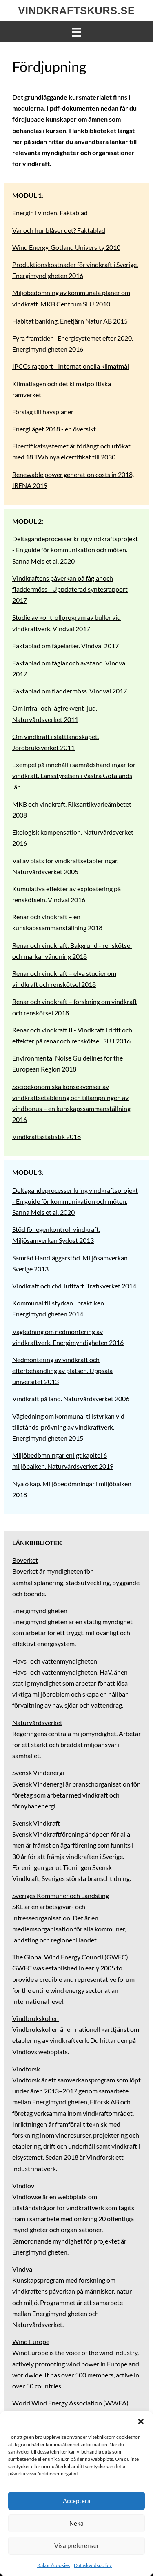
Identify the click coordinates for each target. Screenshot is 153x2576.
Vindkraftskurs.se (76, 10)
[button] (141, 2421)
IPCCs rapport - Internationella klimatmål (70, 366)
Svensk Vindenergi (38, 1772)
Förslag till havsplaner (42, 411)
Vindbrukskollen (35, 2018)
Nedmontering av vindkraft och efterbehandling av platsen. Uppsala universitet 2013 (62, 1370)
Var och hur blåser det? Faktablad (58, 230)
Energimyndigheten (39, 1610)
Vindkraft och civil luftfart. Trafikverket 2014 (74, 1286)
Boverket (25, 1560)
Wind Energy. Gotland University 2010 (66, 247)
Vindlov (23, 2185)
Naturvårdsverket (37, 1722)
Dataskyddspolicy (93, 2565)
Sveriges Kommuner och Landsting (60, 1895)
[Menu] (76, 31)
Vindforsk (26, 2069)
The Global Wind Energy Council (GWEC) (70, 1957)
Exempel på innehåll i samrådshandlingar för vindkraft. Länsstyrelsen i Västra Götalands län (73, 775)
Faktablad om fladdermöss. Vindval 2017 (69, 691)
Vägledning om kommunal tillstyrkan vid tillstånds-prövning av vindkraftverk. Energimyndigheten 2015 (68, 1427)
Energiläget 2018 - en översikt (54, 429)
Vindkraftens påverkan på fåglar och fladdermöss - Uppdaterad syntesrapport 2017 (70, 589)
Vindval (23, 2269)
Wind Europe (30, 2341)
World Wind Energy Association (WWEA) (70, 2403)
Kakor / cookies (53, 2565)
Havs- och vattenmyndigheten (54, 1661)
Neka (76, 2523)
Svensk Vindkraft (36, 1823)
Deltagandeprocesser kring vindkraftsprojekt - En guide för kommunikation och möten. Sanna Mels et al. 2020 (75, 549)
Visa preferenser (76, 2545)
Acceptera (77, 2500)
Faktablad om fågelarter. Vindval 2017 (65, 645)
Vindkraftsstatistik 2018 (46, 1136)
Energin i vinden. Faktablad (50, 212)
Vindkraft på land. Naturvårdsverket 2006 (70, 1398)
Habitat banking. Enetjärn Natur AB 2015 (70, 321)
